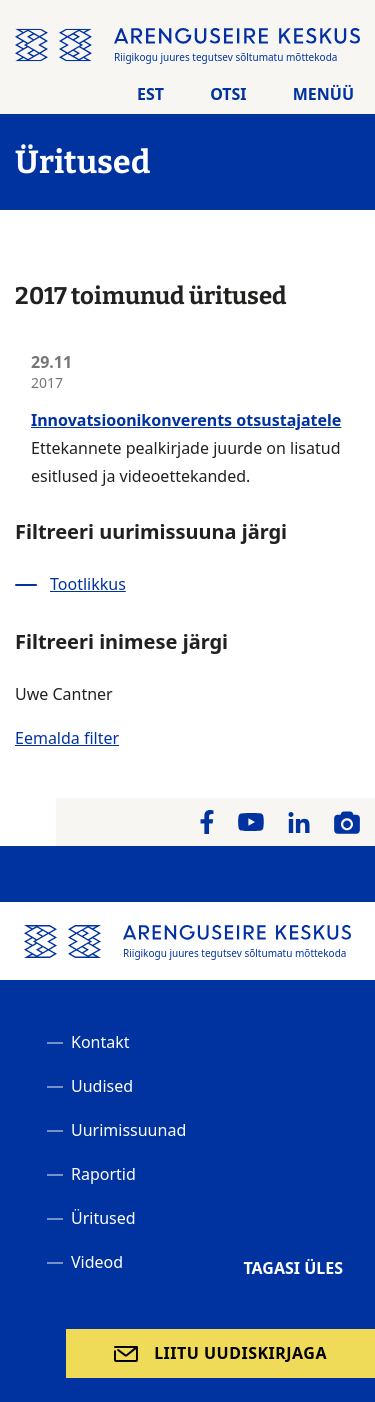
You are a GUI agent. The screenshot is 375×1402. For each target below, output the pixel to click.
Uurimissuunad (128, 1130)
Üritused (103, 1218)
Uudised (102, 1086)
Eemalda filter (67, 738)
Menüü (323, 94)
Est (150, 94)
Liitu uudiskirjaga (240, 1353)
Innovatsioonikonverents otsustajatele (186, 420)
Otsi (228, 94)
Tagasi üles (293, 1268)
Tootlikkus (88, 584)
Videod (97, 1262)
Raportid (103, 1174)
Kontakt (100, 1042)
